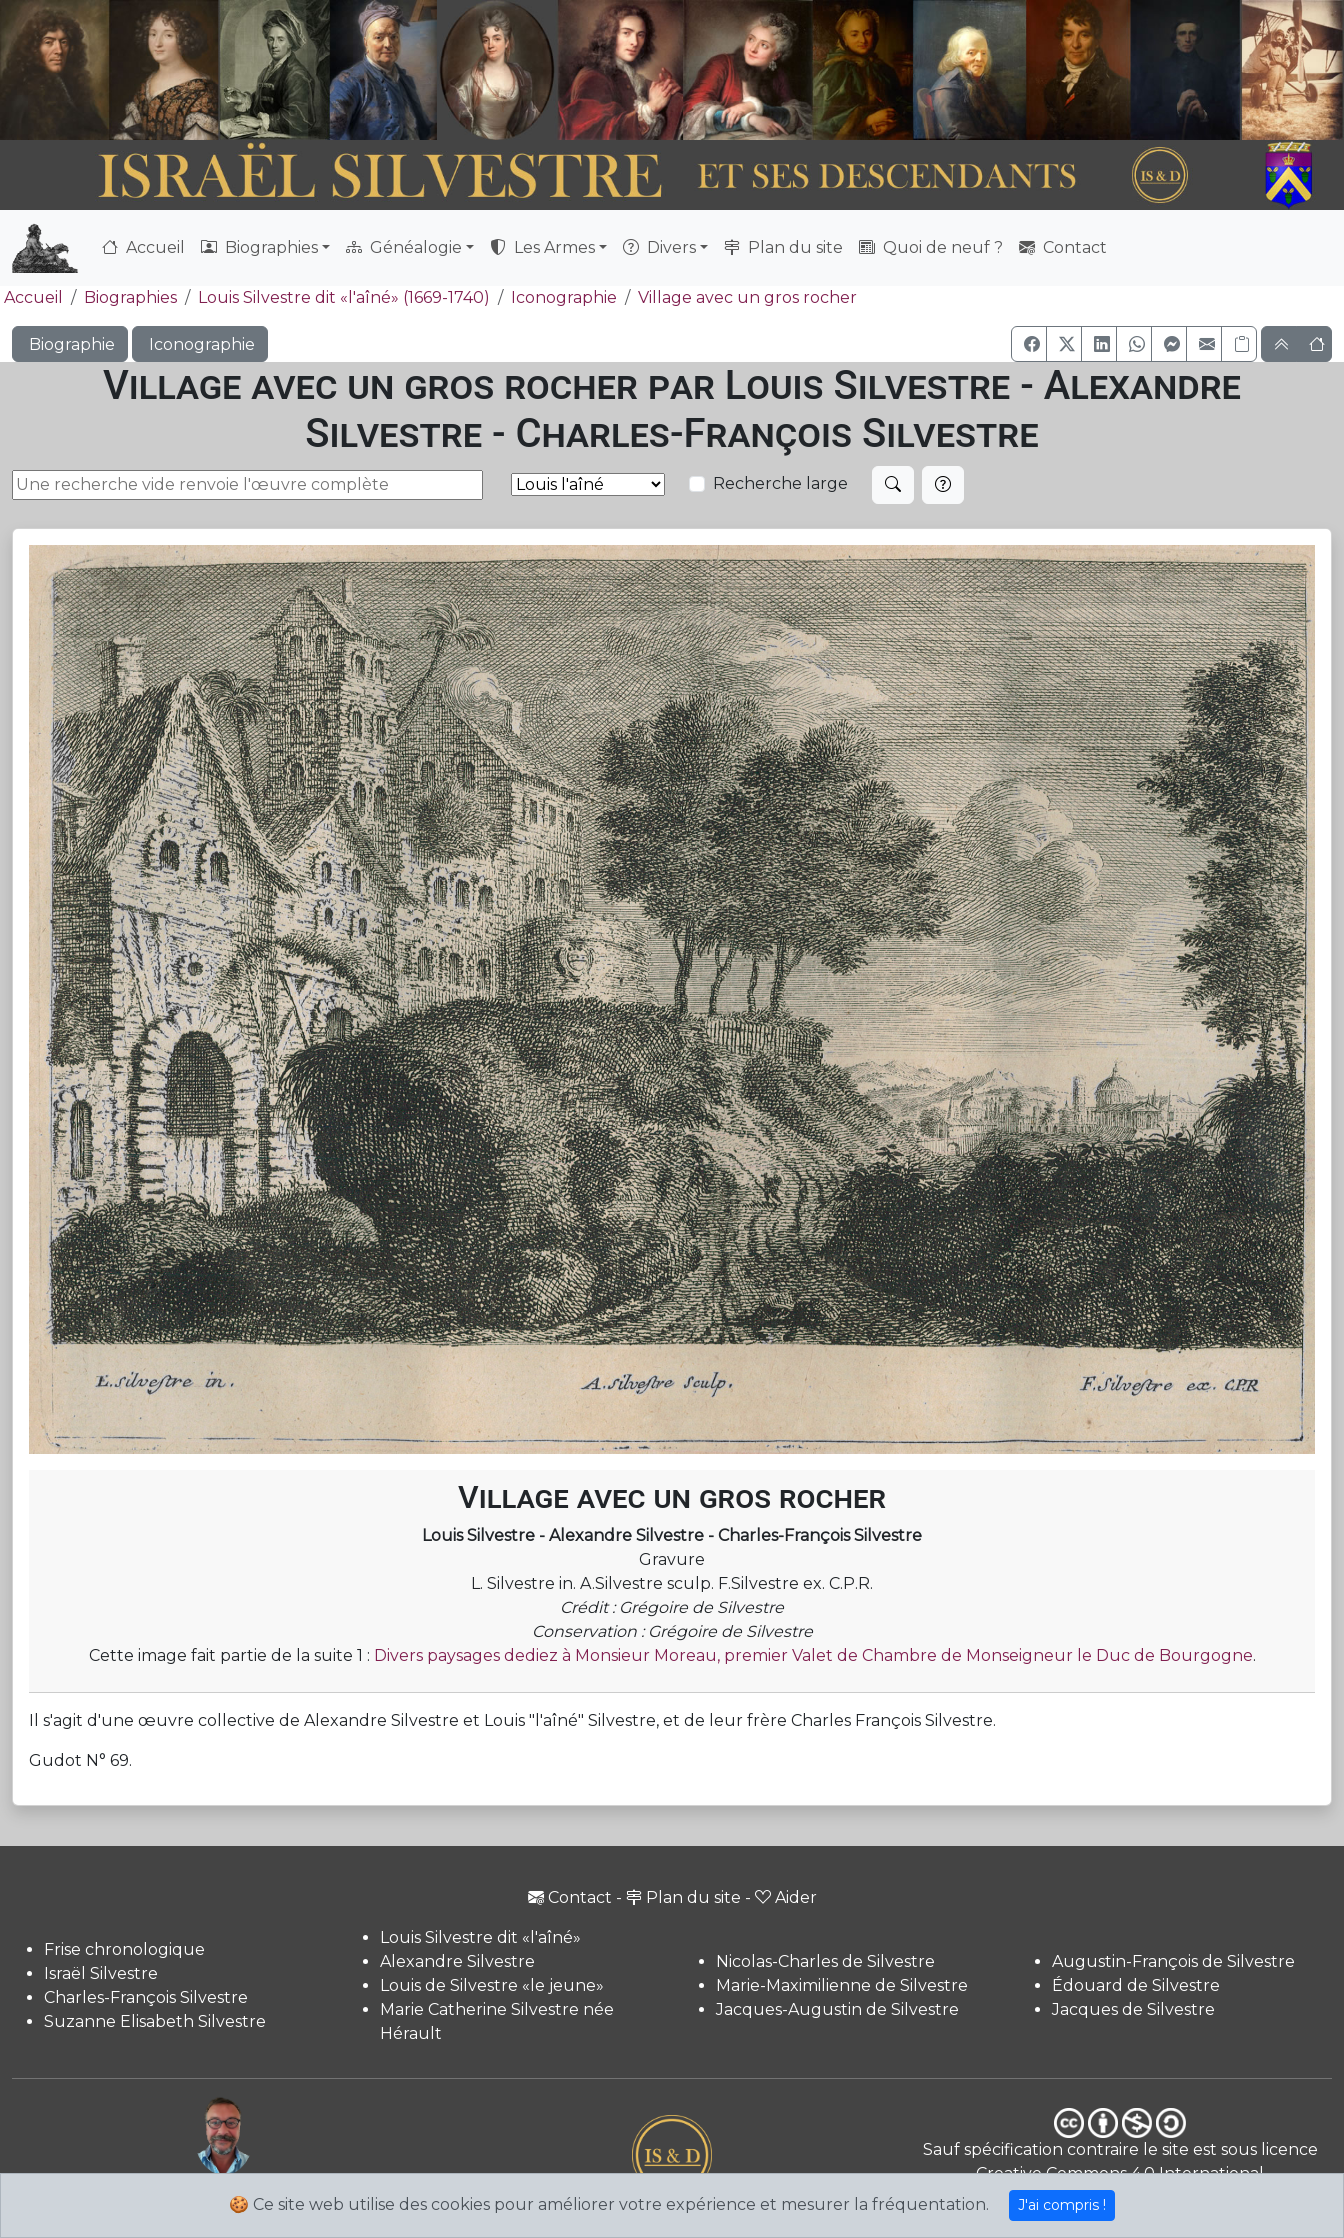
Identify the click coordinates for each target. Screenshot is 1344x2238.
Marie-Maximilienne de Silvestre (842, 1985)
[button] (1029, 344)
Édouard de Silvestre (1136, 1985)
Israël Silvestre (101, 1973)
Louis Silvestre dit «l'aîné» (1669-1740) (344, 297)
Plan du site (783, 247)
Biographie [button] (70, 344)
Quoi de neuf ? (931, 247)
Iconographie (564, 297)
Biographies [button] (259, 247)
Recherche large (780, 483)
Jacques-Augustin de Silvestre (837, 2009)
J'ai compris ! (1062, 2205)
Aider (786, 1897)
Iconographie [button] (200, 344)
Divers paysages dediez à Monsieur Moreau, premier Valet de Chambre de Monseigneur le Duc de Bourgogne (813, 1655)
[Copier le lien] (1239, 344)
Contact (1063, 247)
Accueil (143, 247)
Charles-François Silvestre (146, 1997)
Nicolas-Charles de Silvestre (825, 1961)
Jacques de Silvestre (1133, 2009)
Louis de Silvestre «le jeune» (492, 1985)
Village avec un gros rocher (747, 297)
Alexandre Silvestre (457, 1961)
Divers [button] (659, 247)
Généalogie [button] (404, 247)
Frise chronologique (124, 1949)
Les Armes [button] (542, 247)
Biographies (130, 297)
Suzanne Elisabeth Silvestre (155, 2021)
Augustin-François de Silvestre (1173, 1961)
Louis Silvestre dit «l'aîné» (480, 1937)
